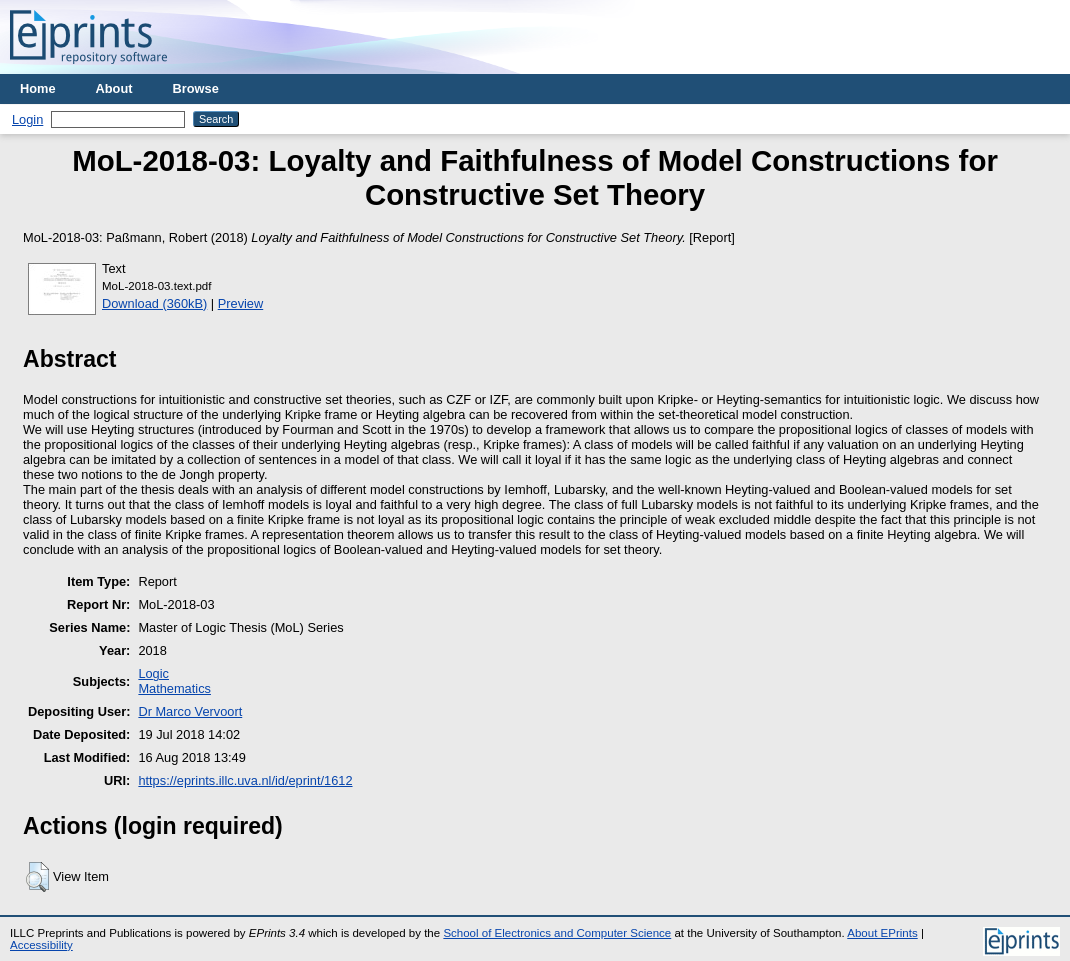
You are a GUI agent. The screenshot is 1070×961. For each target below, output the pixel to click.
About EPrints (882, 933)
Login (27, 119)
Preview (241, 303)
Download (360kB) (154, 303)
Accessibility (41, 945)
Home (38, 88)
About (114, 88)
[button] (37, 877)
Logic (153, 673)
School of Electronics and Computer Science (557, 933)
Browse (196, 88)
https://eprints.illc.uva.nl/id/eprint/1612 (245, 780)
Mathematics (174, 688)
